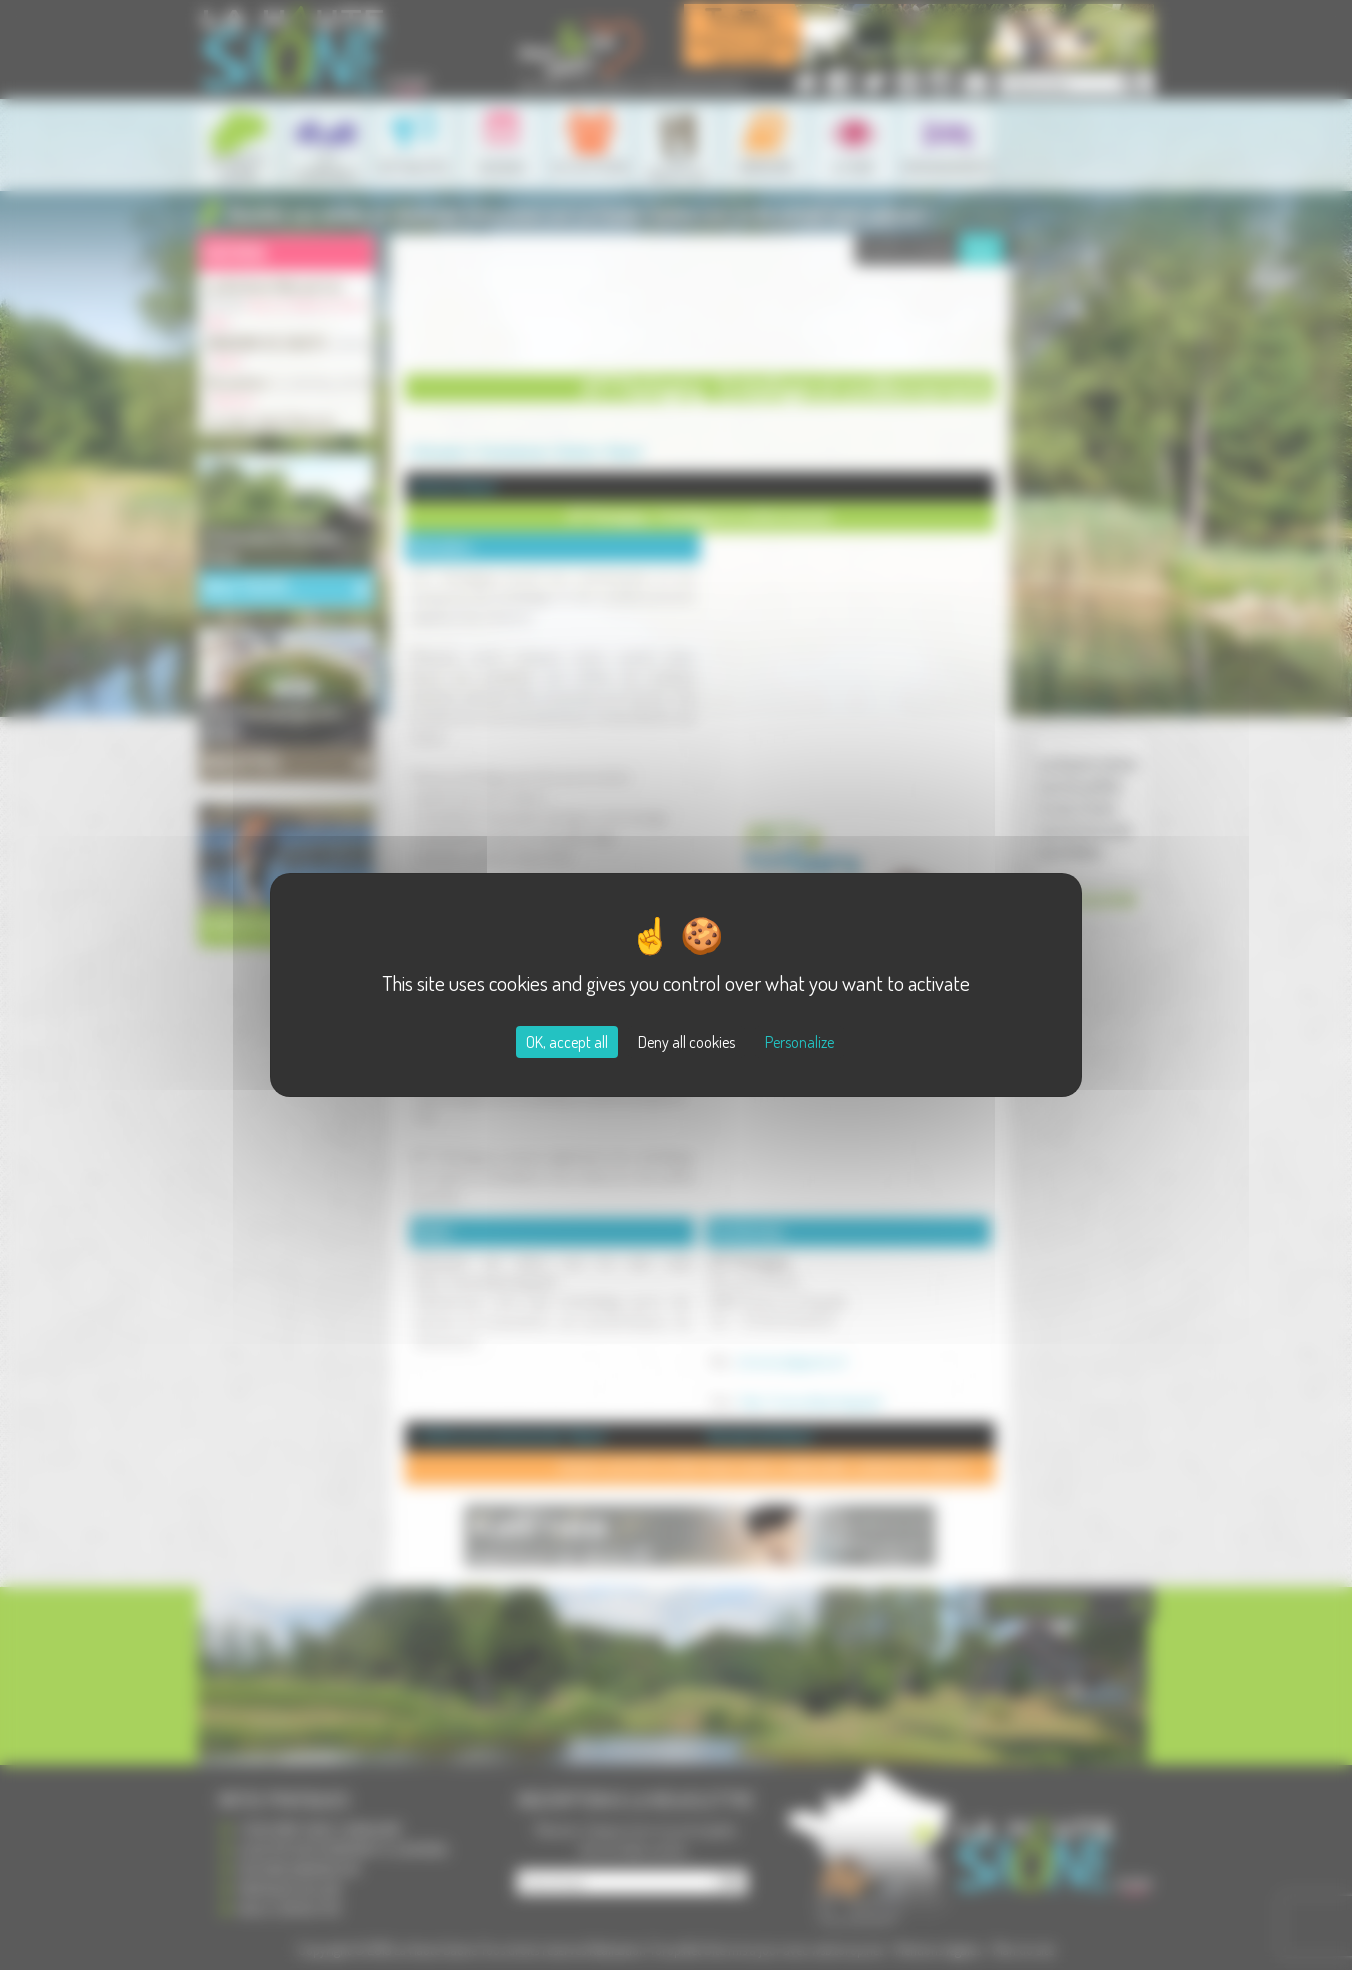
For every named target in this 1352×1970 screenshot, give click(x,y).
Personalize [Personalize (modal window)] (799, 1042)
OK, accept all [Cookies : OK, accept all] (567, 1042)
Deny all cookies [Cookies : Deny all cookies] (686, 1042)
